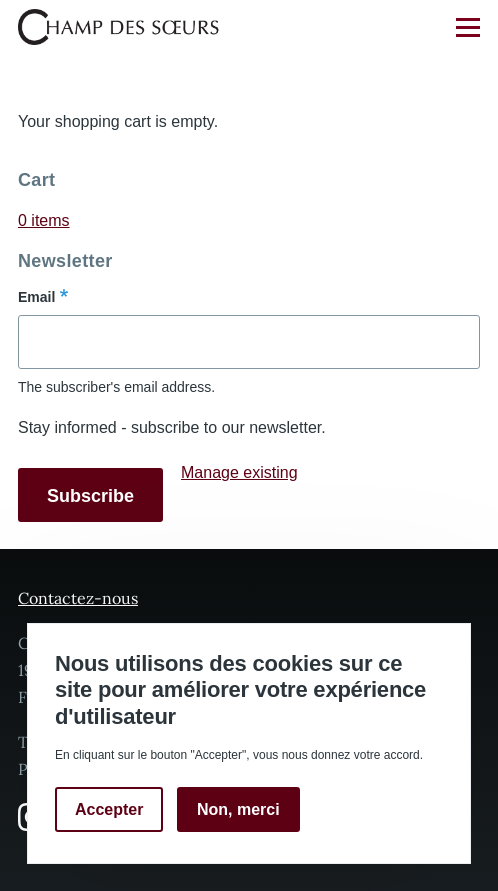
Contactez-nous (78, 598)
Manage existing (239, 472)
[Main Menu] (468, 27)
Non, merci (238, 809)
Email (36, 297)
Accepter (109, 809)
